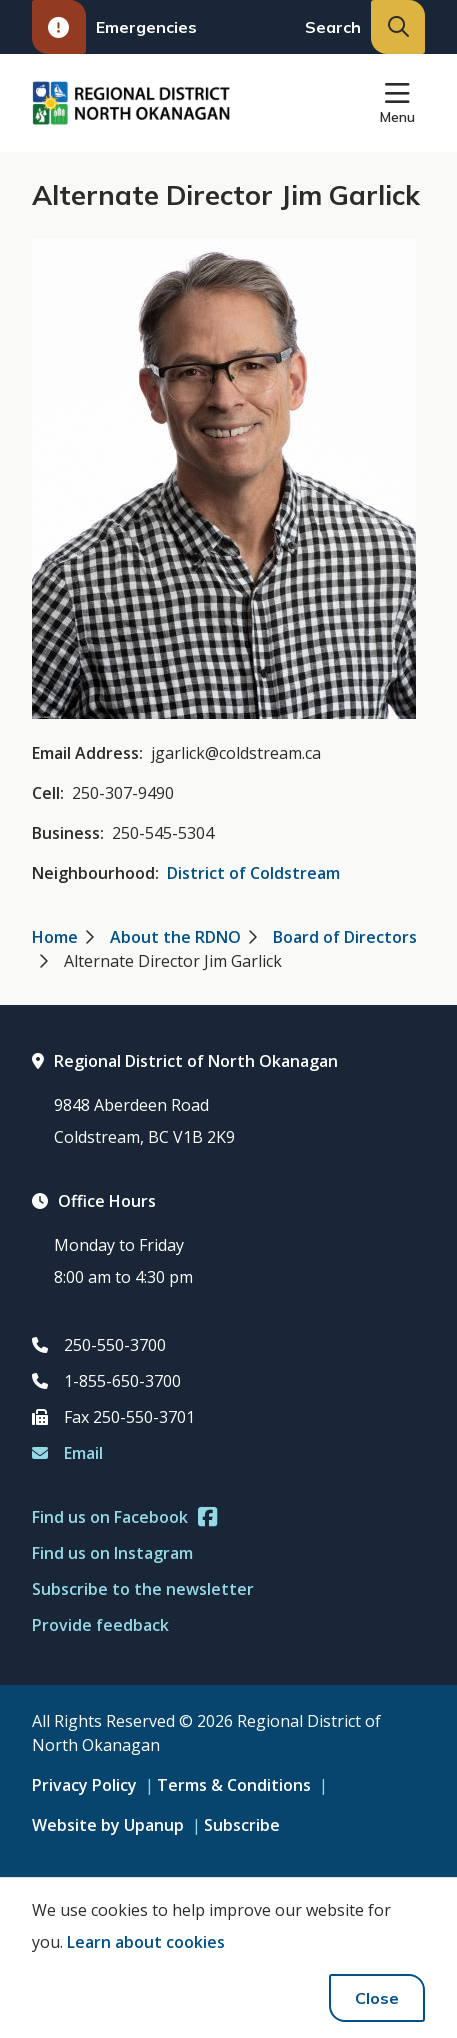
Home (55, 937)
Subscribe (242, 1825)
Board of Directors (345, 937)
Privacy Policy (84, 1785)
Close (377, 1998)
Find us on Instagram (112, 1553)
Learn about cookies (146, 1942)
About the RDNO (175, 937)
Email (67, 1453)
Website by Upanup (108, 1825)
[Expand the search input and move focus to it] (398, 27)
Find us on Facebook (124, 1517)
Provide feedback (100, 1625)
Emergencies (114, 27)
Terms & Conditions (234, 1785)
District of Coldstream (253, 873)
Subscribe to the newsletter (143, 1589)
